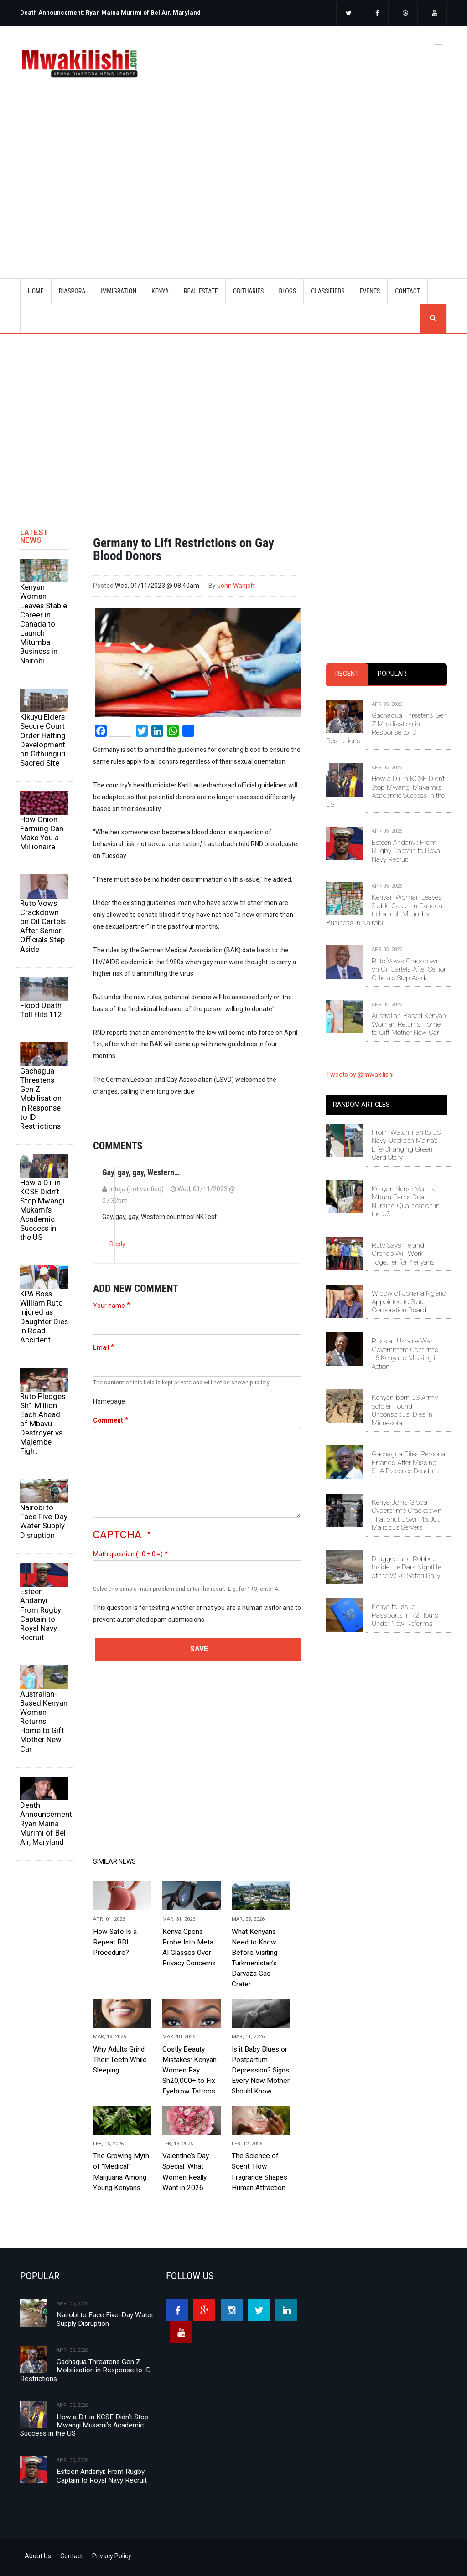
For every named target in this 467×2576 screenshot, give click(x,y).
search (433, 318)
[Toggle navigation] (438, 42)
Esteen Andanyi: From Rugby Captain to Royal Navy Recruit (40, 1614)
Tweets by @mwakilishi (360, 1074)
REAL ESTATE (201, 291)
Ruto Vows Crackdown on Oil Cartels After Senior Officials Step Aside (43, 926)
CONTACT (407, 291)
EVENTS (369, 291)
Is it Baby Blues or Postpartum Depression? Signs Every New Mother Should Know (261, 2070)
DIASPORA (72, 291)
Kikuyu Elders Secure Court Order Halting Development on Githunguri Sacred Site (43, 739)
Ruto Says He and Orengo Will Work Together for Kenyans (403, 1253)
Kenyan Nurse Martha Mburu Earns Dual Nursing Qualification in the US (406, 1201)
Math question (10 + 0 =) (128, 1554)
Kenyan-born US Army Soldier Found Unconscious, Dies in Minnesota (405, 1410)
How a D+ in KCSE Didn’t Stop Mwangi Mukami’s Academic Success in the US (42, 1210)
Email (101, 1347)
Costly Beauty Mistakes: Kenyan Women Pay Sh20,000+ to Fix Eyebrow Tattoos (189, 2070)
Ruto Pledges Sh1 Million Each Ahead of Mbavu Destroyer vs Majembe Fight (42, 1424)
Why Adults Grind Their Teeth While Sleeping (120, 2059)
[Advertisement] (244, 177)
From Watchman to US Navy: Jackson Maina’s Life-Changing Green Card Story (406, 1145)
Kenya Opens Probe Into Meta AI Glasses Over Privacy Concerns (189, 1947)
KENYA (160, 291)
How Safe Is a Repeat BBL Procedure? (115, 1942)
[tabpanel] (386, 859)
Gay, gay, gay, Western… (141, 1172)
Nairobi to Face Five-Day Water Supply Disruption (43, 1521)
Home (36, 291)
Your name (109, 1305)
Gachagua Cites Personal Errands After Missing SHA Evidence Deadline (409, 1462)
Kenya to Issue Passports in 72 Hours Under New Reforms (405, 1615)
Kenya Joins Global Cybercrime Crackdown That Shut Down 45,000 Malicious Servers (406, 1515)
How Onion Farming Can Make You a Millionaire (41, 833)
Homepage (109, 1401)
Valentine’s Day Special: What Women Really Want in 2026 (185, 2171)
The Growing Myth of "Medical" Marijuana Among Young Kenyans (121, 2171)
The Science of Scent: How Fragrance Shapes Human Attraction (259, 2171)
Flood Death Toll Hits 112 (41, 1010)
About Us (38, 2556)
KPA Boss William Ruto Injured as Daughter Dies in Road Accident (44, 1316)
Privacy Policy (111, 2556)
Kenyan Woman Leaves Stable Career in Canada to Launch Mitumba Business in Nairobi (43, 623)
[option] (124, 9)
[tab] (347, 674)
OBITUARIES (248, 291)
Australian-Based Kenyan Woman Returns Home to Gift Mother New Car (43, 1721)
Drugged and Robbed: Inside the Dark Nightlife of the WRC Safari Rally (406, 1567)
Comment (108, 1420)
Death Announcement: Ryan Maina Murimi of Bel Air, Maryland (110, 12)
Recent (347, 673)
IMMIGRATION (118, 291)
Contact (71, 2556)
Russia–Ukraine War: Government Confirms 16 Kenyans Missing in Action (405, 1353)
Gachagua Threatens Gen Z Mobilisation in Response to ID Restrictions (41, 1098)
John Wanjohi (236, 585)
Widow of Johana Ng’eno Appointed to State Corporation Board (409, 1301)
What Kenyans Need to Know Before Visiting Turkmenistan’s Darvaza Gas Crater (254, 1958)
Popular (392, 673)
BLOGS (287, 291)
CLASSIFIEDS (327, 291)
